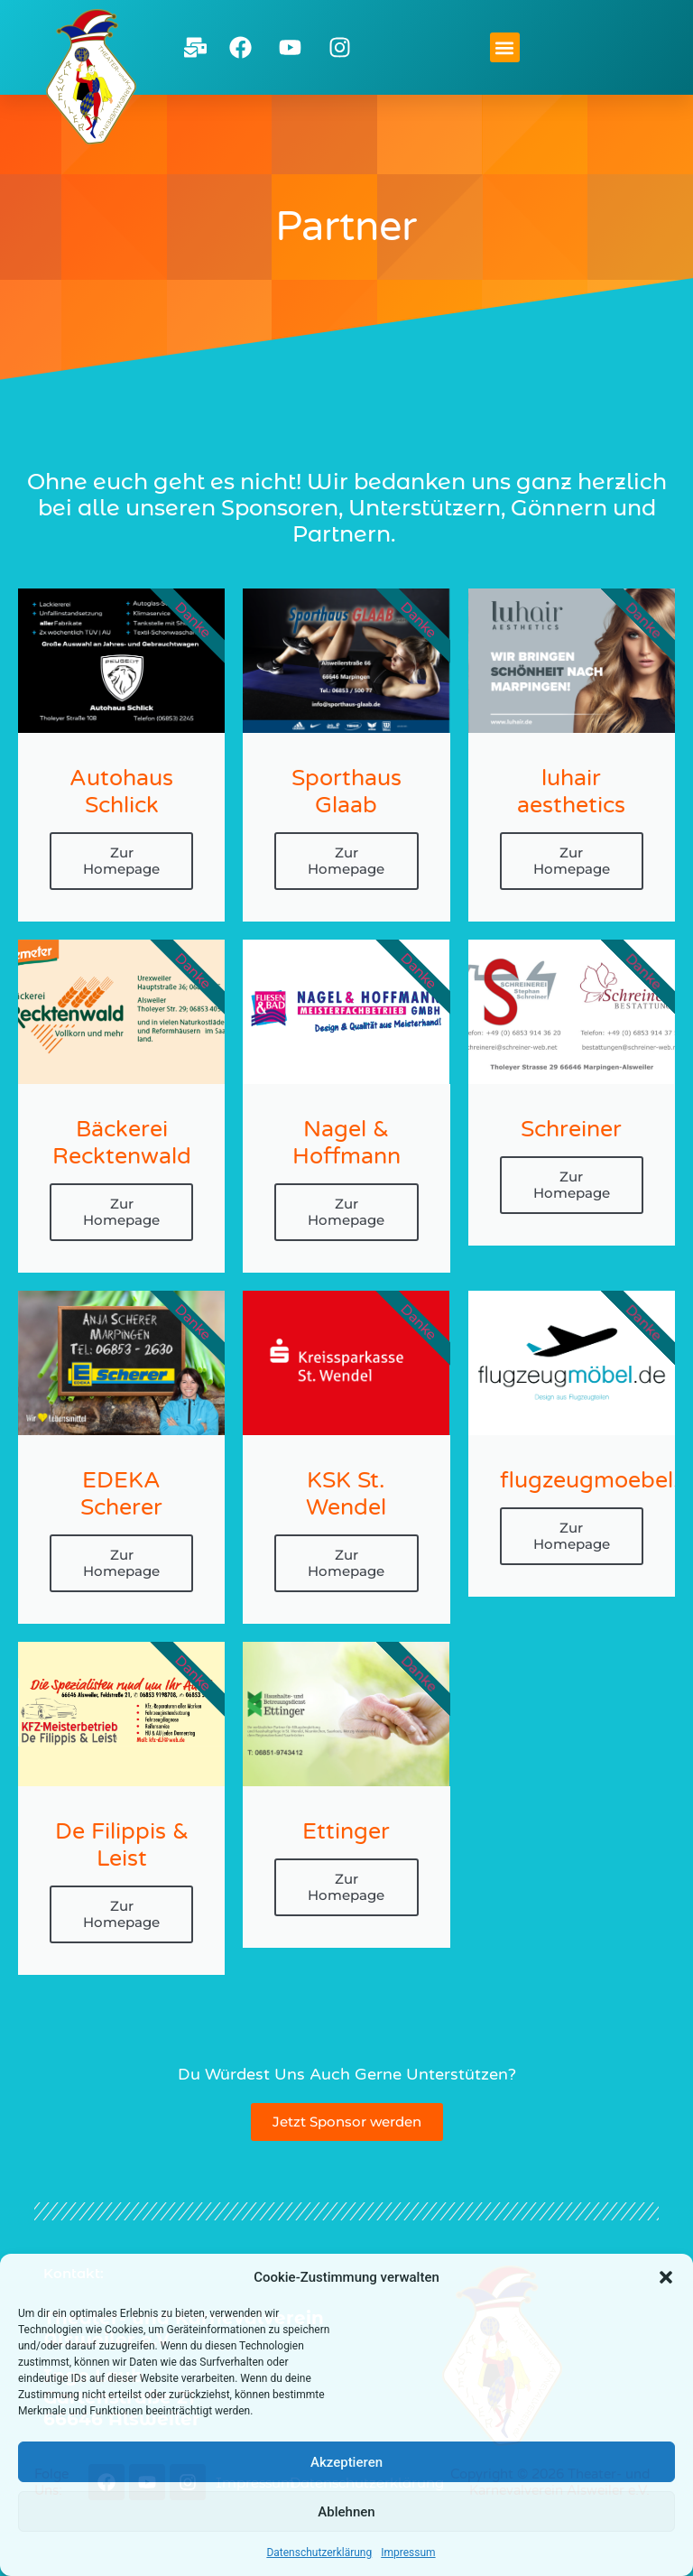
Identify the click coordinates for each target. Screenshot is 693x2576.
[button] (666, 2277)
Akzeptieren (346, 2462)
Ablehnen (346, 2512)
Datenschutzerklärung (319, 2552)
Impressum (408, 2552)
